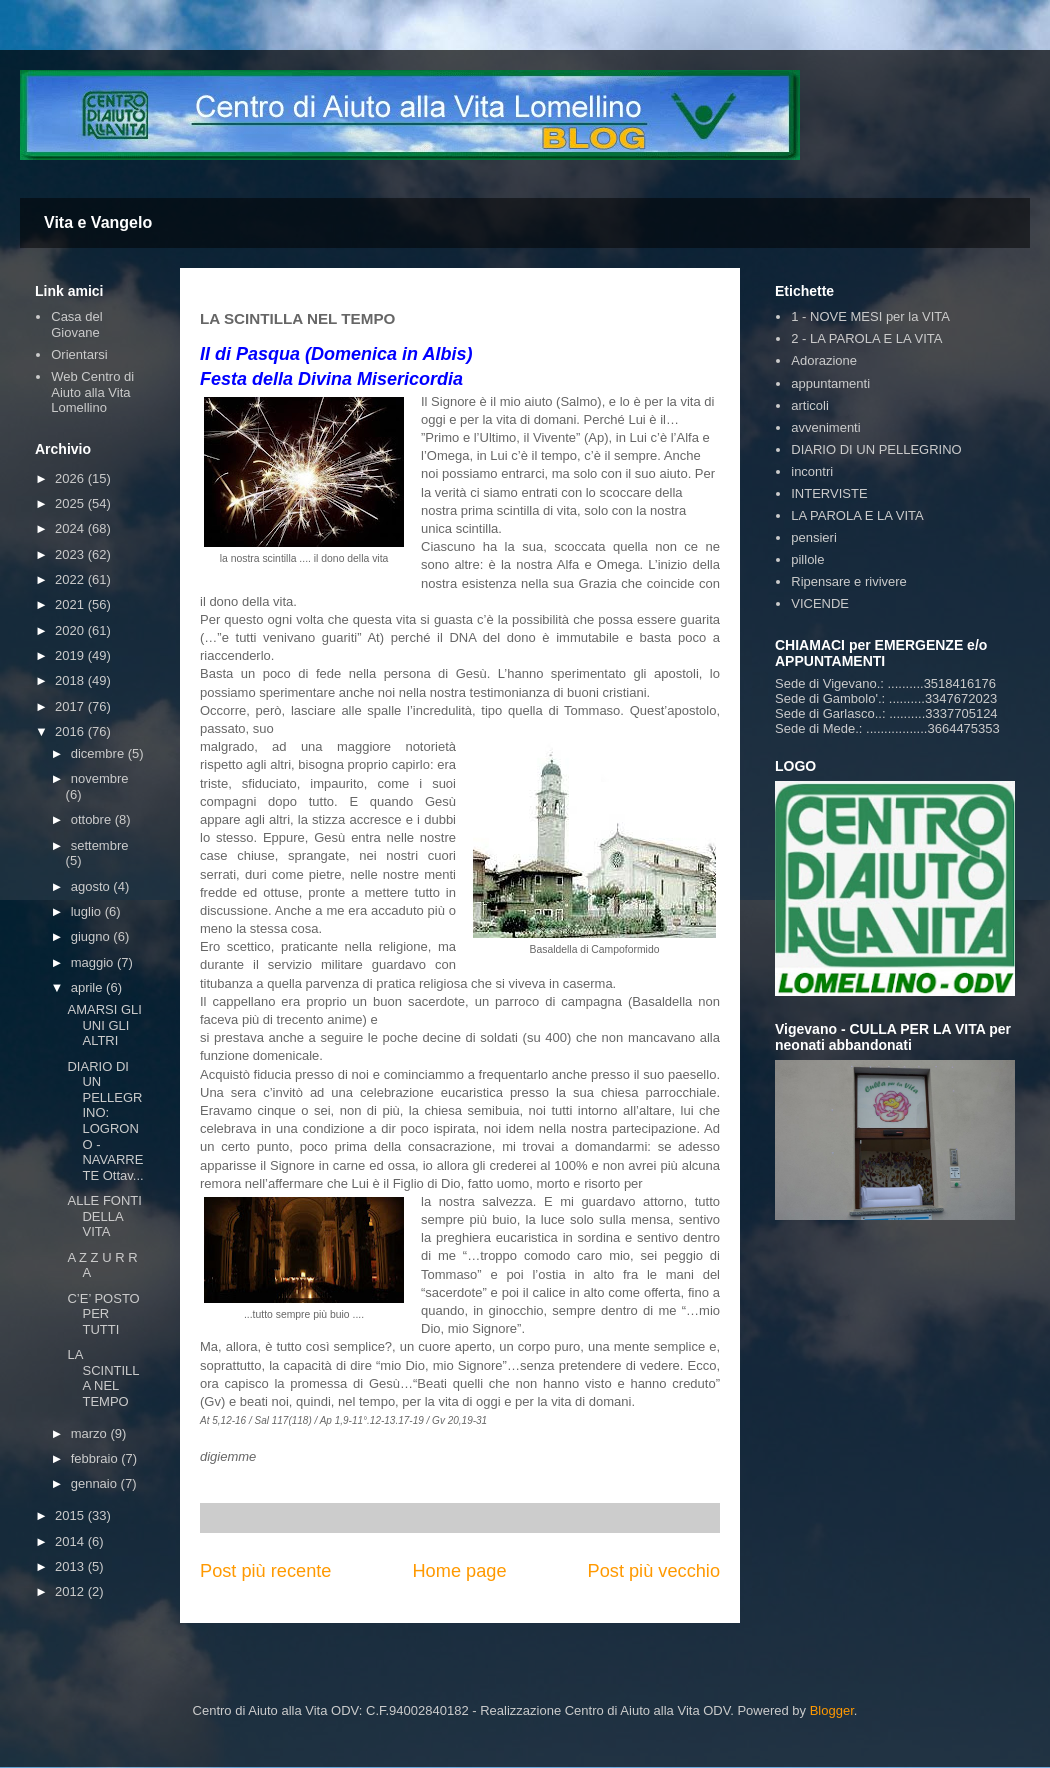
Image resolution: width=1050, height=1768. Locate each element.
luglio (88, 911)
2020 (71, 630)
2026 (71, 478)
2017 (71, 706)
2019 (71, 655)
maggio (94, 962)
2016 (71, 731)
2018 (71, 680)
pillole (807, 559)
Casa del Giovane (76, 324)
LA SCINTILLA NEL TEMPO (103, 1378)
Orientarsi (79, 354)
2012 (71, 1591)
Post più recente (265, 1571)
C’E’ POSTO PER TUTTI (103, 1314)
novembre (100, 778)
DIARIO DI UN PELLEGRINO (876, 449)
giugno (92, 936)
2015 (71, 1515)
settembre (100, 845)
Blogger (832, 1710)
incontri (812, 471)
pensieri (814, 537)
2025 (71, 503)
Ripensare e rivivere (849, 581)
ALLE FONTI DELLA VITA (104, 1216)
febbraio (96, 1458)
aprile (88, 987)
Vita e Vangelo (98, 222)
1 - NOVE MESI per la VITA (870, 316)
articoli (810, 405)
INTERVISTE (829, 493)
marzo (91, 1433)
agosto (92, 886)
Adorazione (824, 360)
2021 (71, 604)
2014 (71, 1541)
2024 (71, 528)
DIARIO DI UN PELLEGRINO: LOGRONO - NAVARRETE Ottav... (105, 1121)
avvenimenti (825, 427)
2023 (71, 554)
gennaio (96, 1483)
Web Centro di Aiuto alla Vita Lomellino (92, 392)
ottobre (93, 819)
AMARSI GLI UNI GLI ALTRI (104, 1025)
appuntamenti (830, 383)
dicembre (99, 753)
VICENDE (820, 603)
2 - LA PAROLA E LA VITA (866, 338)
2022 (71, 579)
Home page (459, 1571)
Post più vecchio (654, 1571)
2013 (71, 1566)
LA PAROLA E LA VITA (857, 515)
